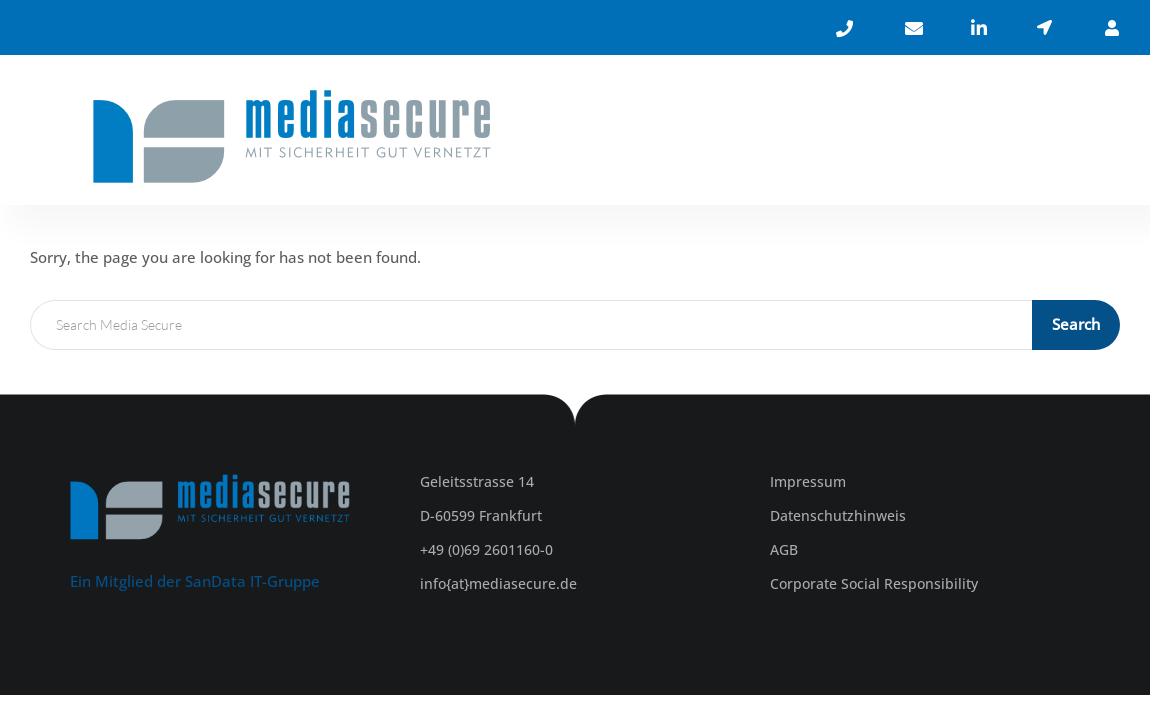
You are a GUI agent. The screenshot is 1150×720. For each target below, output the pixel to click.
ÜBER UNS (711, 135)
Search (1076, 324)
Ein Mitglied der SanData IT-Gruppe (195, 581)
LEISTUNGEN (822, 135)
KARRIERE (933, 135)
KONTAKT (1024, 135)
